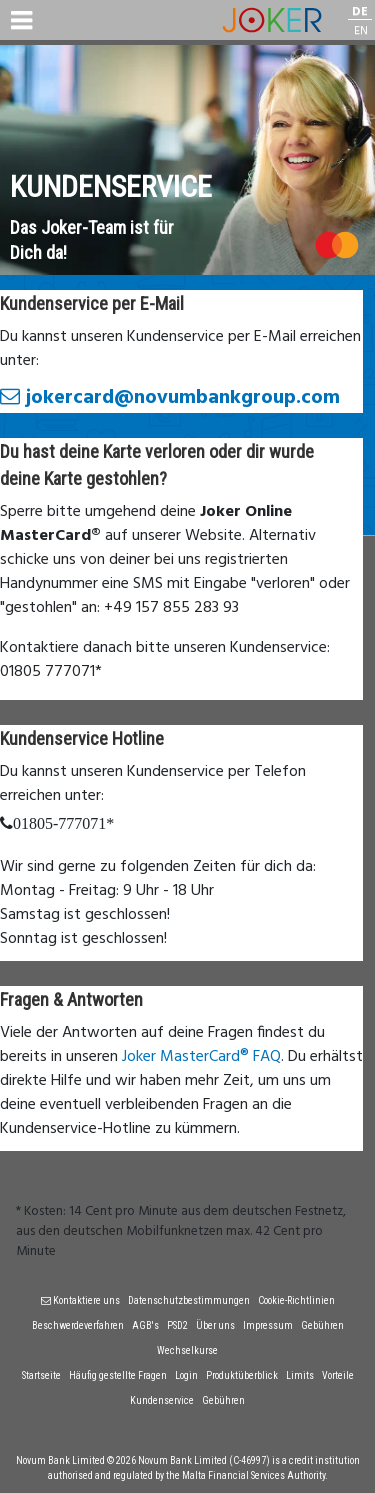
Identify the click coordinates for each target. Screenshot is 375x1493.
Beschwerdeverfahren (78, 1325)
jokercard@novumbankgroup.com (170, 398)
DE (360, 12)
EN (361, 31)
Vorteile (338, 1375)
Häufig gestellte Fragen (118, 1375)
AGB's (145, 1325)
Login (186, 1375)
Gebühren (322, 1325)
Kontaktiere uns (80, 1300)
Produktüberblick (242, 1375)
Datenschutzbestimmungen (189, 1300)
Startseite (41, 1375)
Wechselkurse (187, 1350)
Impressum (268, 1325)
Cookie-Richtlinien (296, 1300)
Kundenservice (162, 1400)
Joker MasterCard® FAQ (201, 1057)
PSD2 (177, 1325)
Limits (300, 1375)
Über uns (215, 1325)
